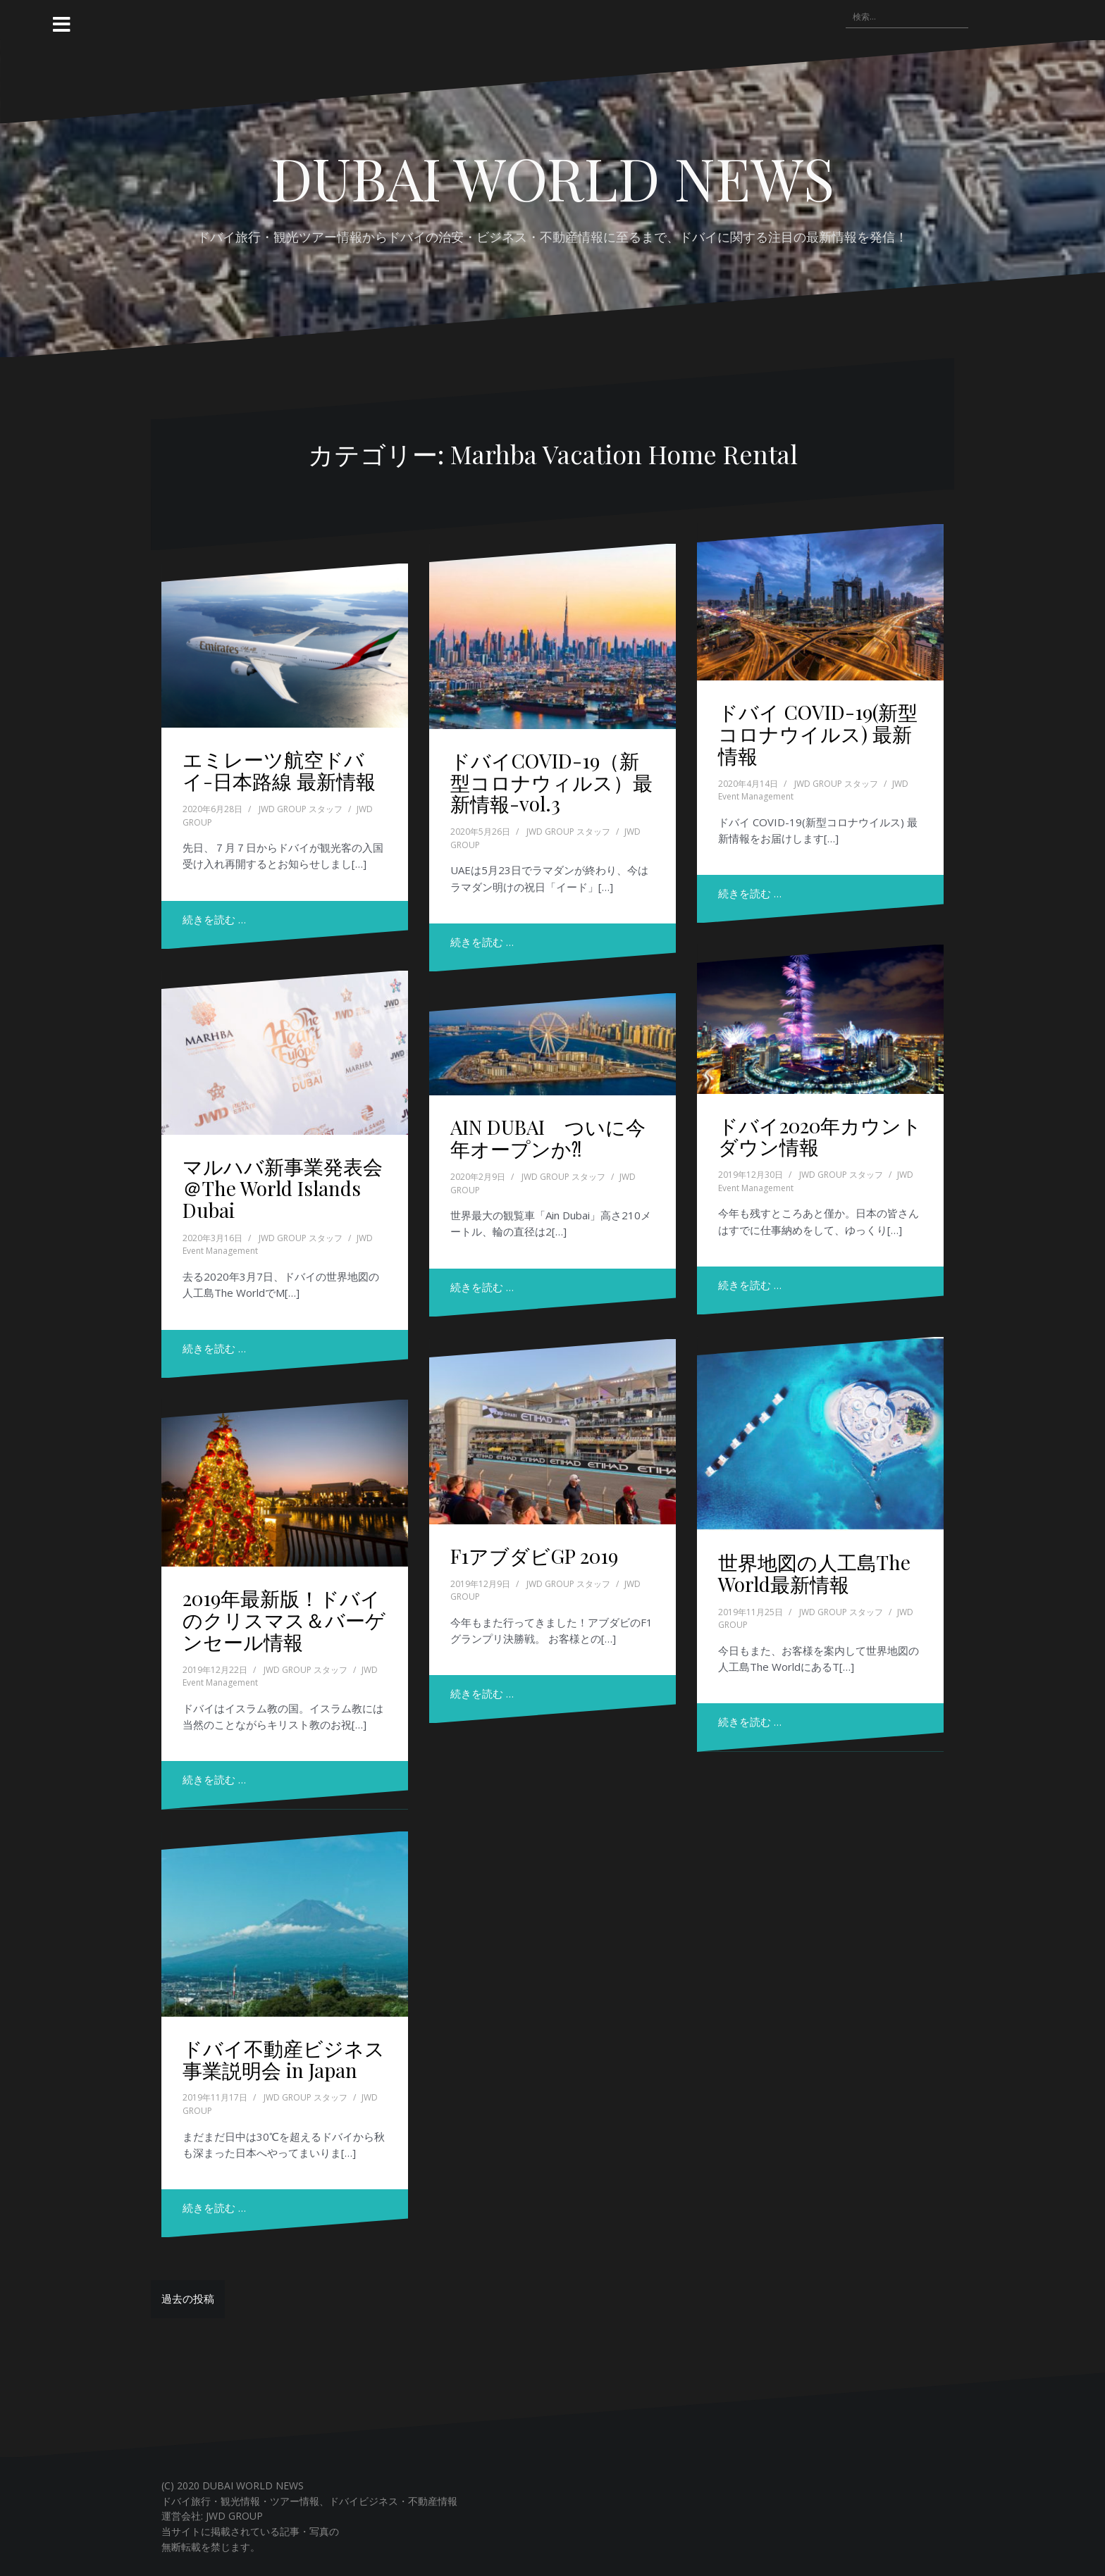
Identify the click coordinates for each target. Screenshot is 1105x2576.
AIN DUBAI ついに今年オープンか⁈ (548, 1138)
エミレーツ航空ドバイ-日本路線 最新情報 (279, 770)
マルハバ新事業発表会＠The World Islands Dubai (283, 1188)
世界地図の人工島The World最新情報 (814, 1573)
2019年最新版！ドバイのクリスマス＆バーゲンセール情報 (284, 1620)
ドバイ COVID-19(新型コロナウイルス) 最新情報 (818, 734)
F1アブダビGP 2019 (534, 1556)
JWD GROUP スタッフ (300, 809)
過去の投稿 (187, 2298)
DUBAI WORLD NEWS (552, 177)
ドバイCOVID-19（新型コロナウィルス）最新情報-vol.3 (551, 782)
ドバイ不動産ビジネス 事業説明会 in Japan (284, 2059)
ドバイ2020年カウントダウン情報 (820, 1136)
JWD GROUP (234, 2515)
